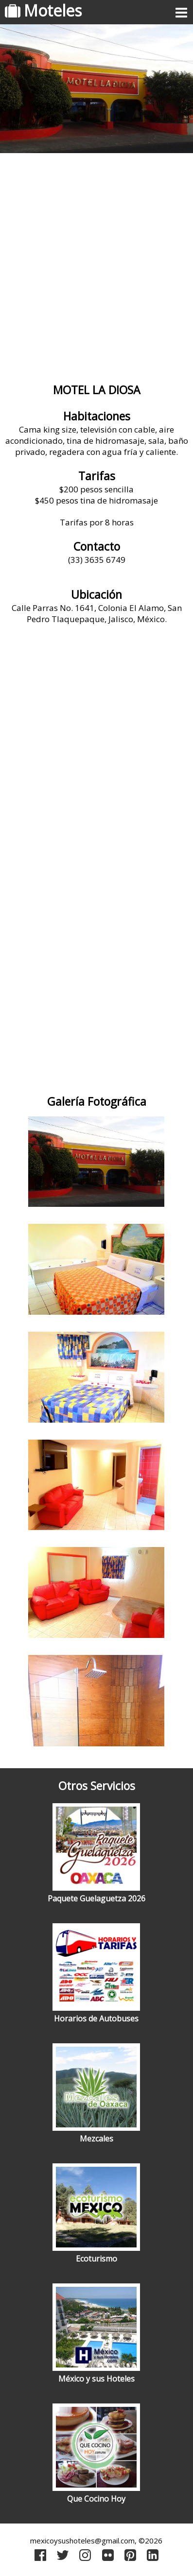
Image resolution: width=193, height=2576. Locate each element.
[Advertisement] (96, 264)
